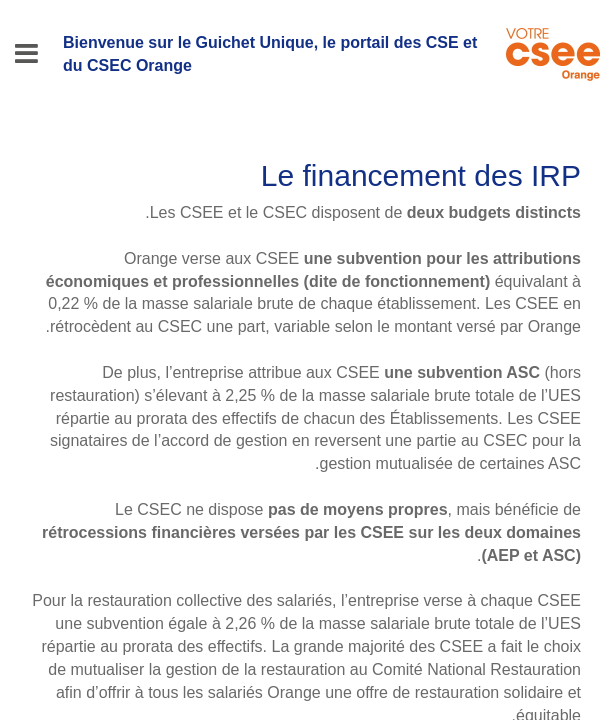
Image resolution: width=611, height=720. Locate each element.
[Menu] (26, 54)
